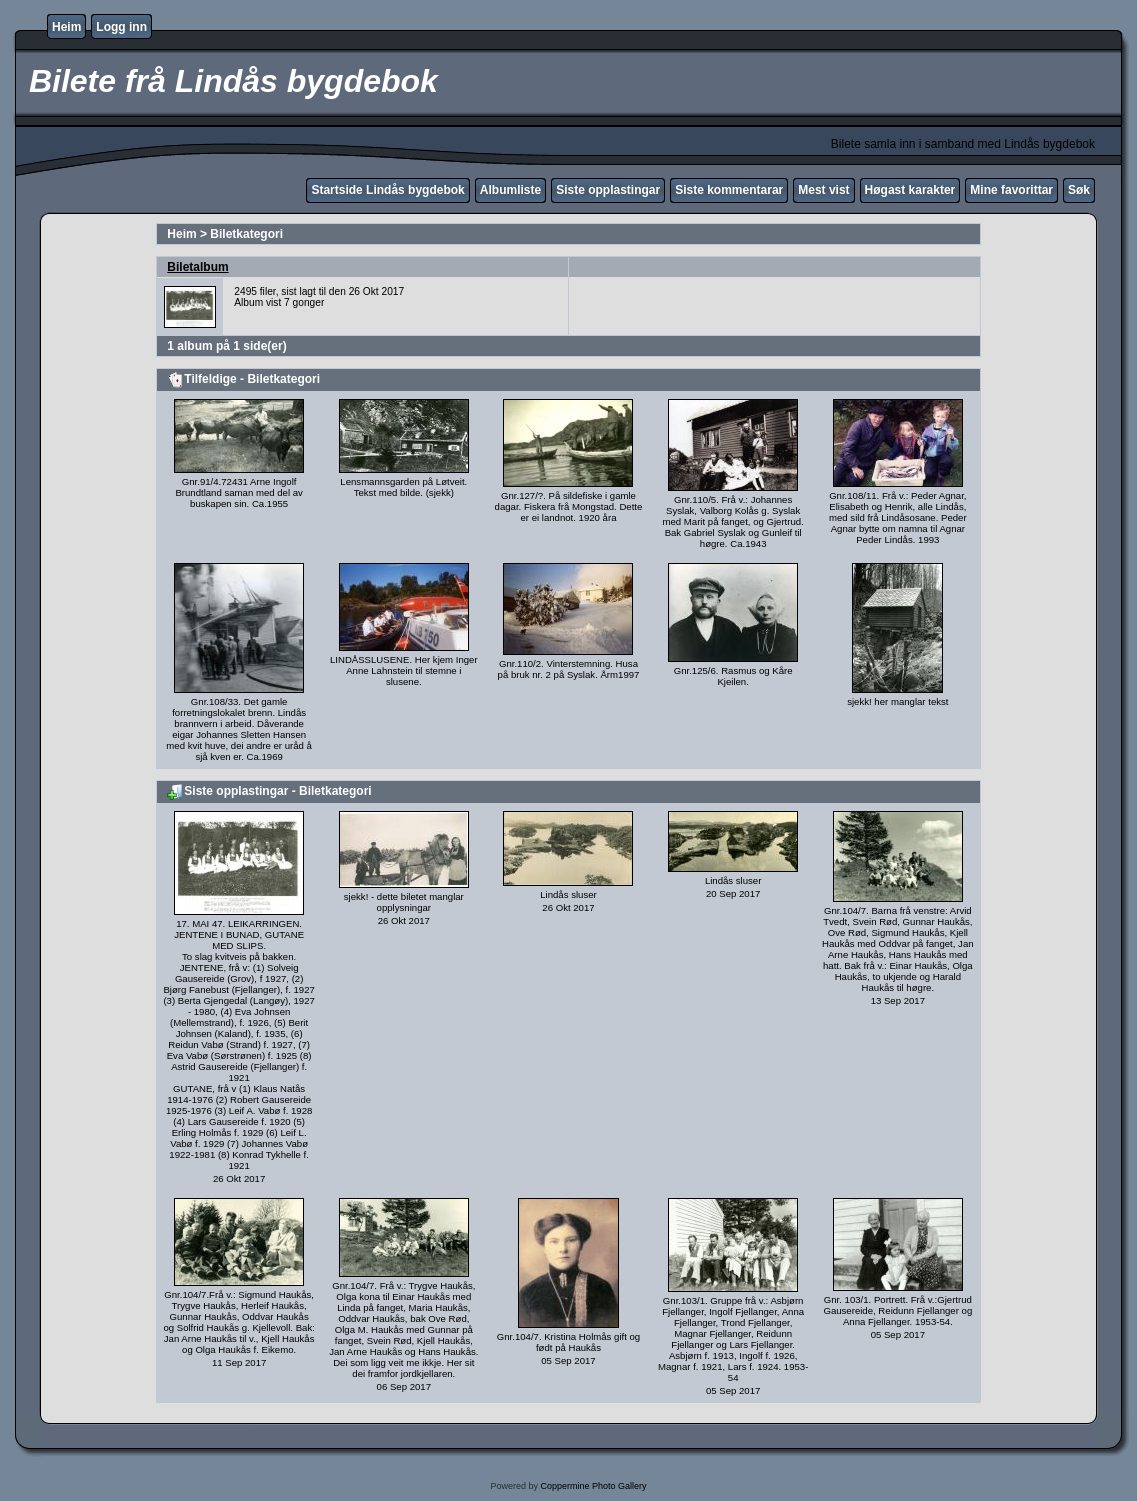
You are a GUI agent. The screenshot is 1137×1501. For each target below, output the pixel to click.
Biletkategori (246, 234)
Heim (66, 27)
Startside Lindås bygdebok (387, 190)
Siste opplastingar (608, 190)
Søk (1079, 190)
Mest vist (823, 190)
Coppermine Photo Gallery (593, 1486)
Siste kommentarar (729, 190)
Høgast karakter (910, 190)
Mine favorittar (1011, 190)
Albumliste (510, 190)
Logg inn (121, 27)
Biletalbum (197, 267)
